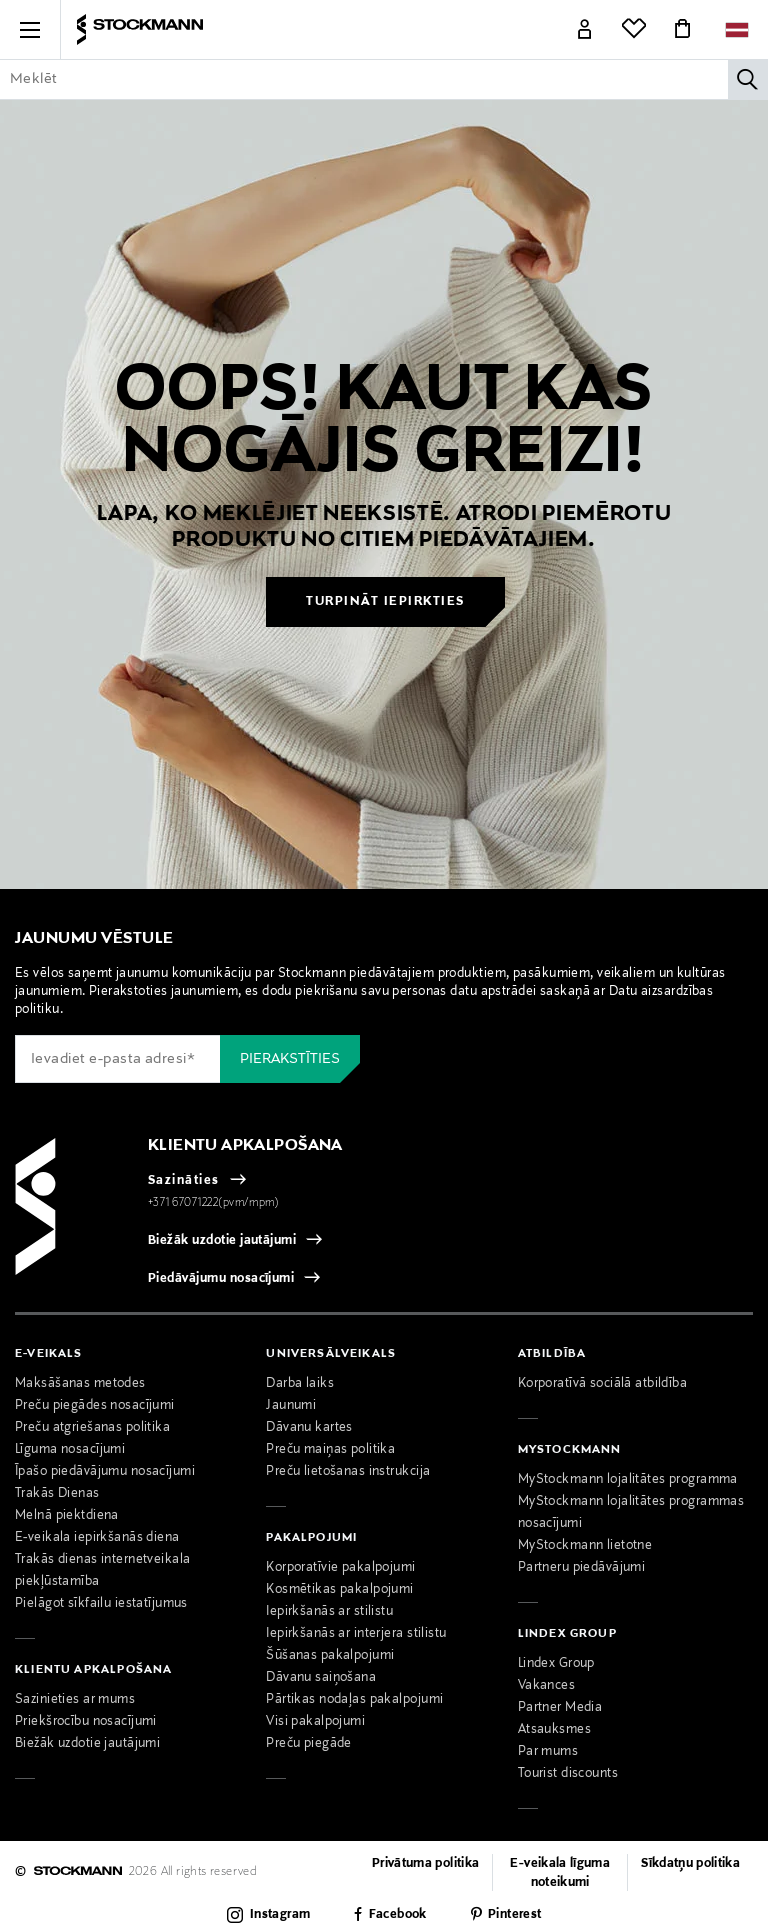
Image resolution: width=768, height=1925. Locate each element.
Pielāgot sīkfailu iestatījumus (101, 1604)
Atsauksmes (554, 1730)
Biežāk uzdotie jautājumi (222, 1241)
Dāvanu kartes (309, 1428)
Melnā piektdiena (67, 1516)
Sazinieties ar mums (75, 1700)
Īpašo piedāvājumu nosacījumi (105, 1472)
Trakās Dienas (57, 1494)
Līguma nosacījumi (70, 1450)
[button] (30, 30)
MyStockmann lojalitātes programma (628, 1480)
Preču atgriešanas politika (92, 1428)
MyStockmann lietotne (585, 1546)
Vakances (546, 1686)
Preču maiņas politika (330, 1450)
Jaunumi (291, 1406)
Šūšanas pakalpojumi (330, 1656)
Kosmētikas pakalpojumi (339, 1590)
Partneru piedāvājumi (582, 1568)
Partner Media (560, 1708)
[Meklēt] (748, 79)
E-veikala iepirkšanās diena (97, 1538)
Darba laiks (300, 1384)
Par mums (548, 1752)
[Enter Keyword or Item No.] (384, 79)
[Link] (585, 30)
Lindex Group (556, 1664)
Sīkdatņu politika (690, 1864)
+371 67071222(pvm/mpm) (214, 1203)
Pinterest (514, 1915)
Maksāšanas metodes (80, 1384)
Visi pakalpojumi (315, 1722)
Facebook (398, 1915)
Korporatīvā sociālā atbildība (602, 1384)
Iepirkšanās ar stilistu (329, 1612)
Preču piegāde (309, 1744)
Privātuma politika (425, 1864)
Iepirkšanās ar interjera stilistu (356, 1634)
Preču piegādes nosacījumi (95, 1406)
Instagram (280, 1915)
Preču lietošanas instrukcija (348, 1472)
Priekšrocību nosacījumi (86, 1722)
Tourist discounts (568, 1774)
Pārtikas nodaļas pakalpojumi (354, 1700)
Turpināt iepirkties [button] (385, 602)
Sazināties (184, 1181)
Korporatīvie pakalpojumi (340, 1568)
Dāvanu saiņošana (321, 1678)
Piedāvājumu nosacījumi (221, 1279)
